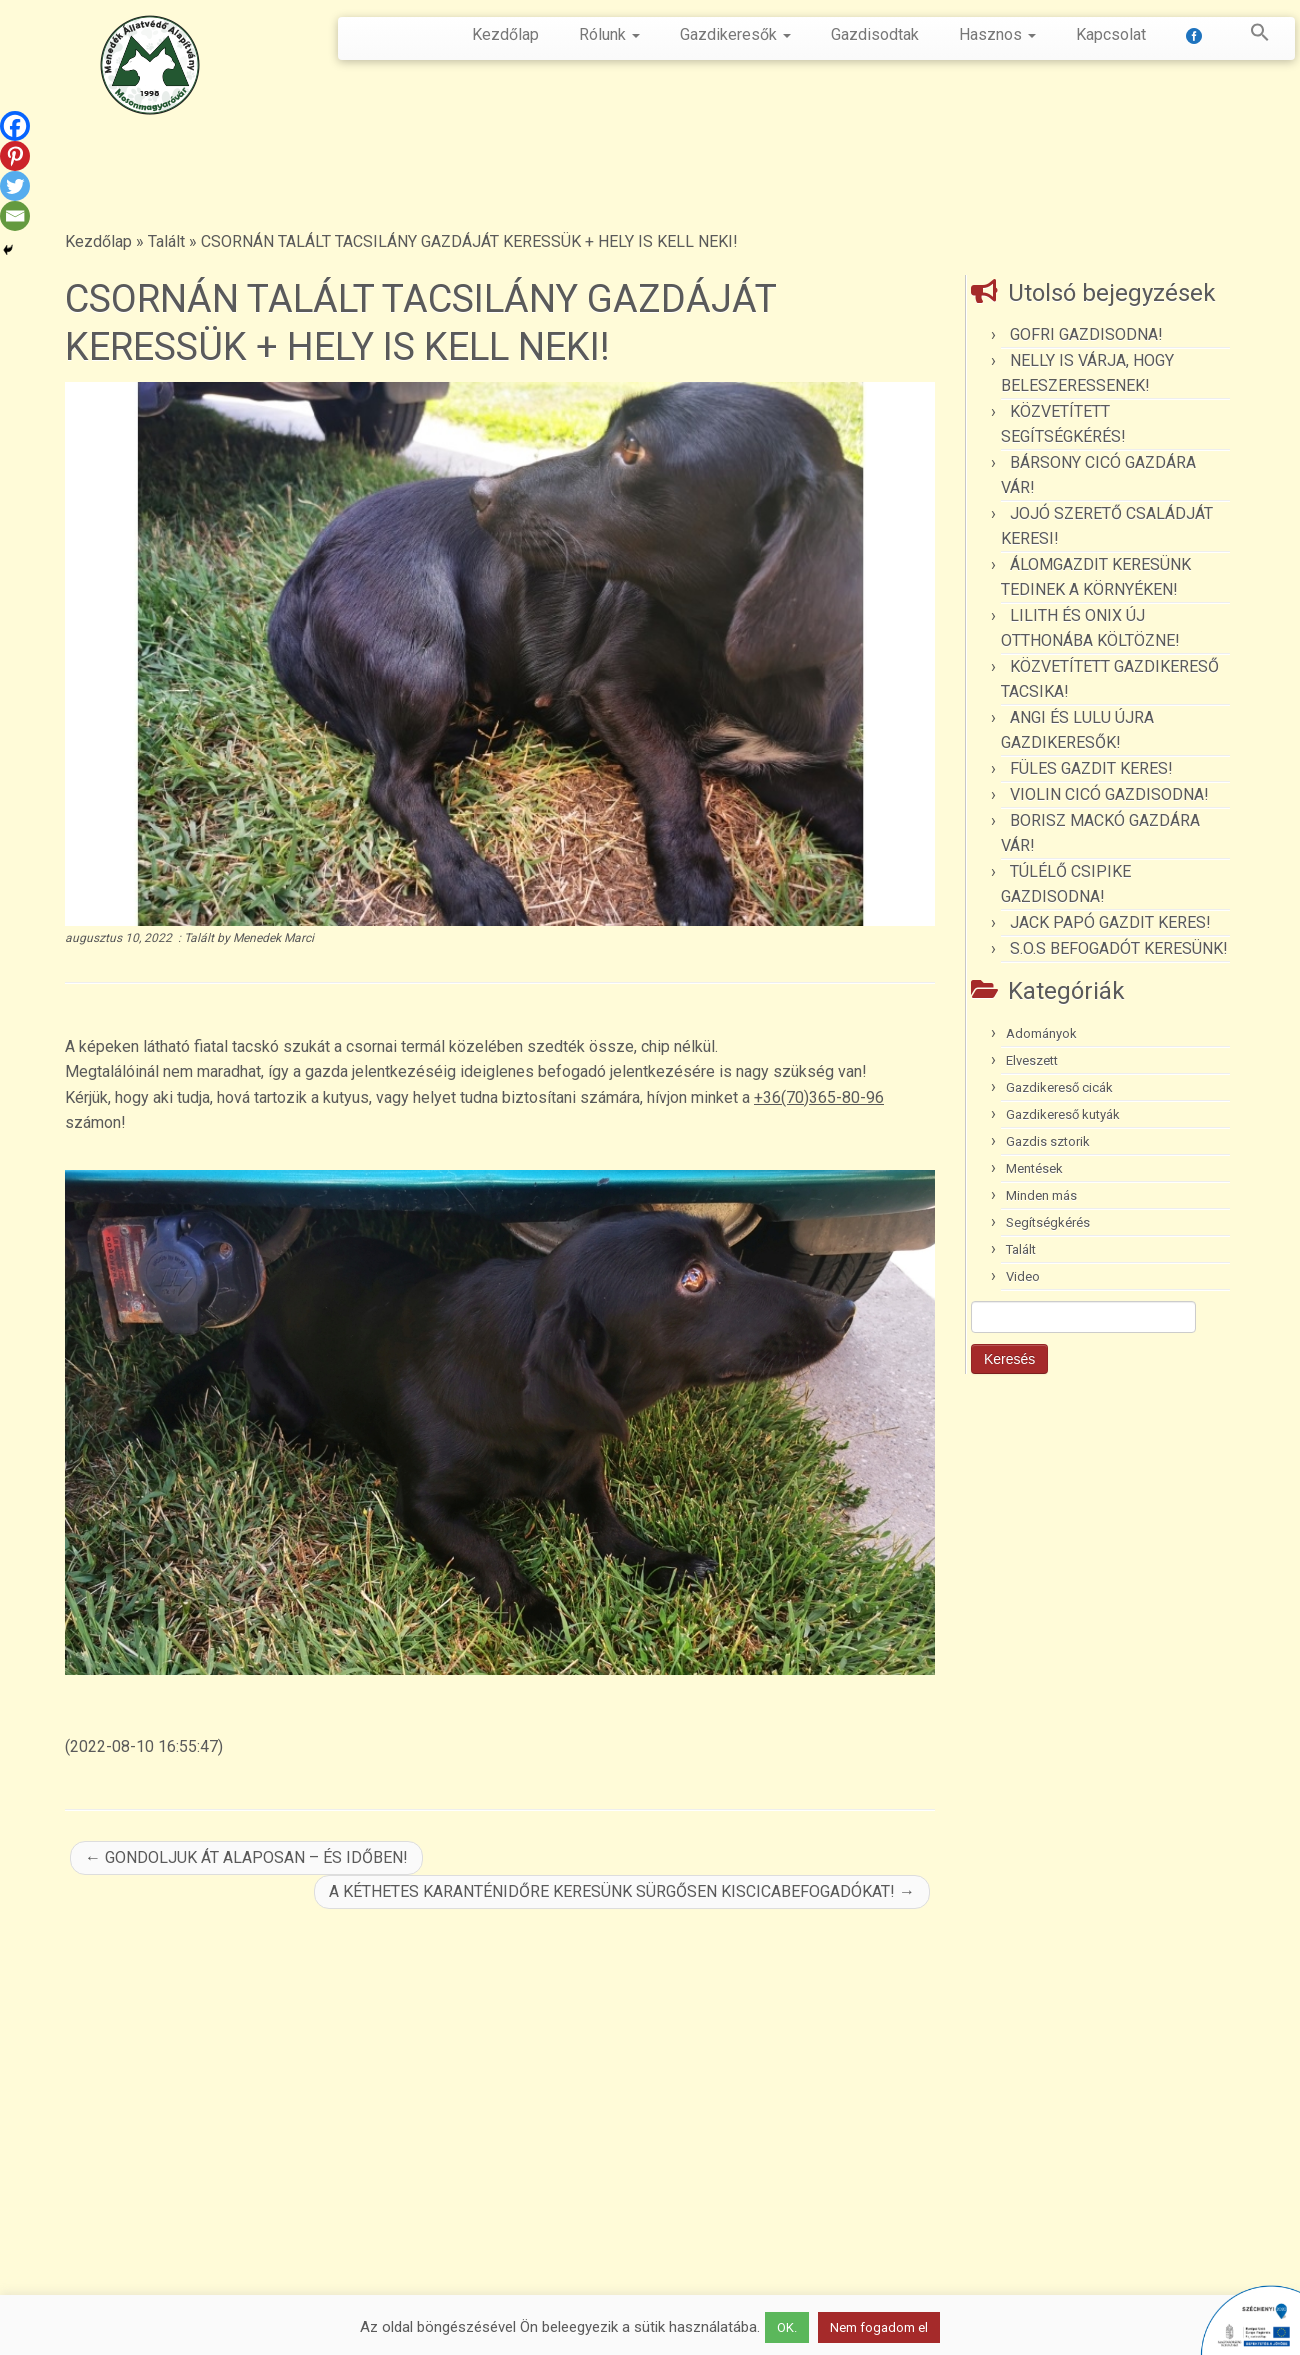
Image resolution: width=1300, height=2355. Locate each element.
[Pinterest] (15, 156)
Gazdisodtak (875, 34)
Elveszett (1032, 1060)
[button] (1250, 36)
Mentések (1034, 1168)
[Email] (15, 216)
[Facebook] (15, 126)
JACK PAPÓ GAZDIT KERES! (1110, 922)
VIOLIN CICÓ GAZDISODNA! (1109, 794)
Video (1023, 1276)
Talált (166, 241)
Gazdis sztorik (1048, 1141)
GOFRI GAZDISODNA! (1086, 334)
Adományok (1041, 1033)
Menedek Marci (273, 938)
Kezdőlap (505, 34)
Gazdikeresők (735, 34)
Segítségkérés (1048, 1222)
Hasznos (997, 34)
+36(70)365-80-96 (819, 1097)
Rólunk (609, 34)
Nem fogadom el (879, 2327)
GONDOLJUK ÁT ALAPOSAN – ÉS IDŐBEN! (246, 1857)
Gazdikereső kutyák (1063, 1114)
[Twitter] (15, 186)
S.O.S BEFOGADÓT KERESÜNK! (1119, 948)
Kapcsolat (1111, 34)
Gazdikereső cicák (1059, 1087)
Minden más (1041, 1195)
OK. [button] (787, 2327)
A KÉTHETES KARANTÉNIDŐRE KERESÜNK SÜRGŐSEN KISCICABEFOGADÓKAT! (622, 1891)
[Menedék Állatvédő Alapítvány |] (150, 65)
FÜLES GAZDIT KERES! (1091, 768)
